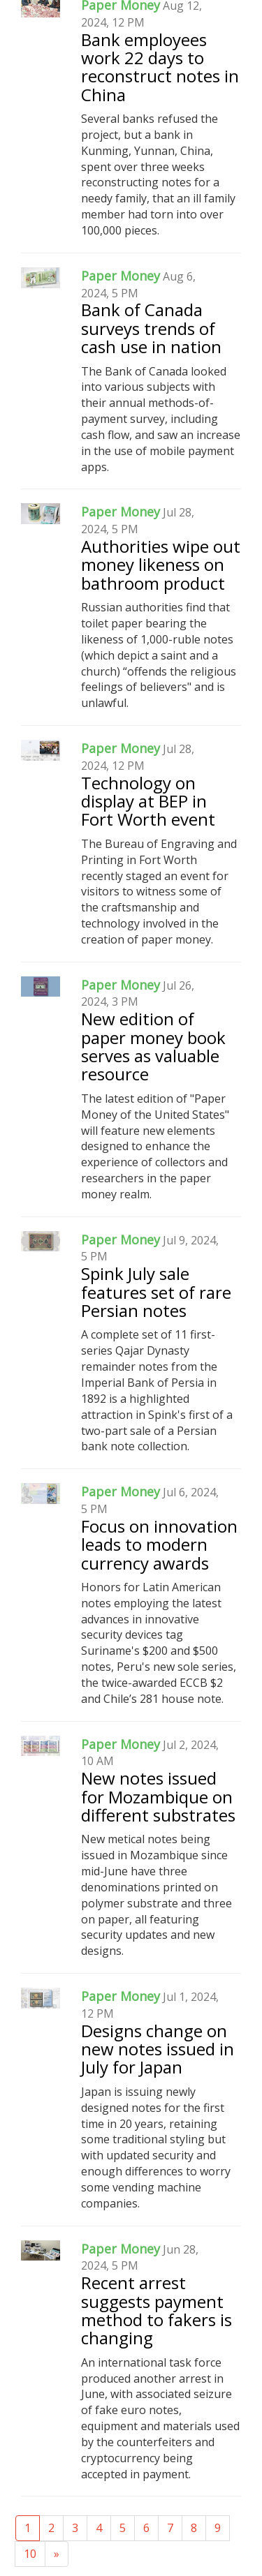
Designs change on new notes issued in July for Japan (157, 2049)
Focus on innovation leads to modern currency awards (159, 1544)
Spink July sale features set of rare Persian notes (156, 1292)
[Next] (56, 2554)
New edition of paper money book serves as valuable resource (153, 1046)
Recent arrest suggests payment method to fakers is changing (156, 2310)
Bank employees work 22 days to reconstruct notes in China (160, 67)
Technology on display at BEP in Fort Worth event (148, 801)
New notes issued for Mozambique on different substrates (158, 1796)
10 (30, 2553)
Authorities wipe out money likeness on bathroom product (160, 565)
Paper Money (120, 275)
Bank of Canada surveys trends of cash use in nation (151, 328)
